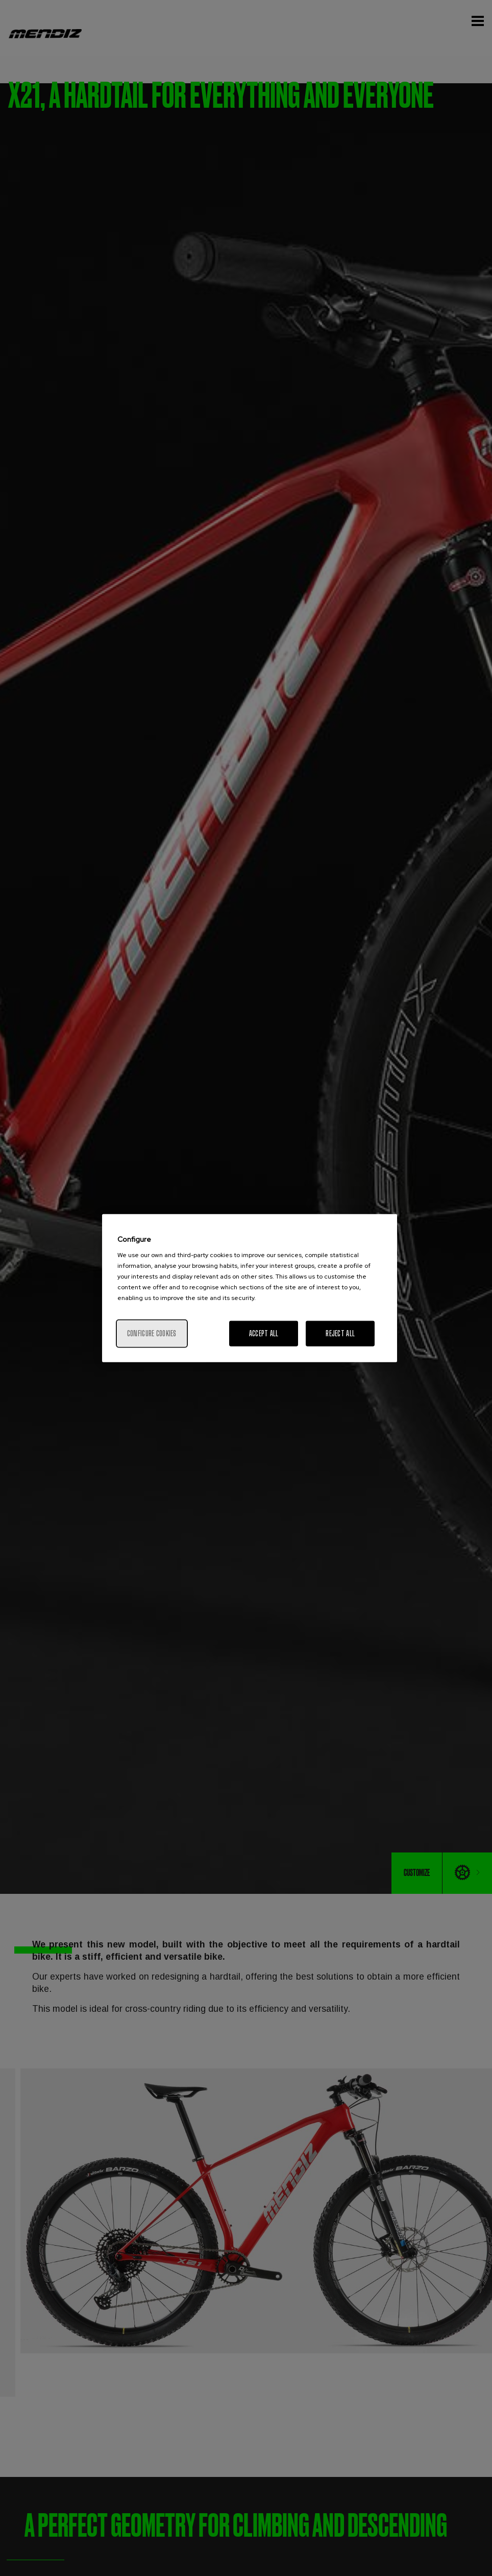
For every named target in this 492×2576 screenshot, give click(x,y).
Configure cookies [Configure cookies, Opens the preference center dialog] (152, 1333)
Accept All (264, 1333)
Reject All (340, 1333)
